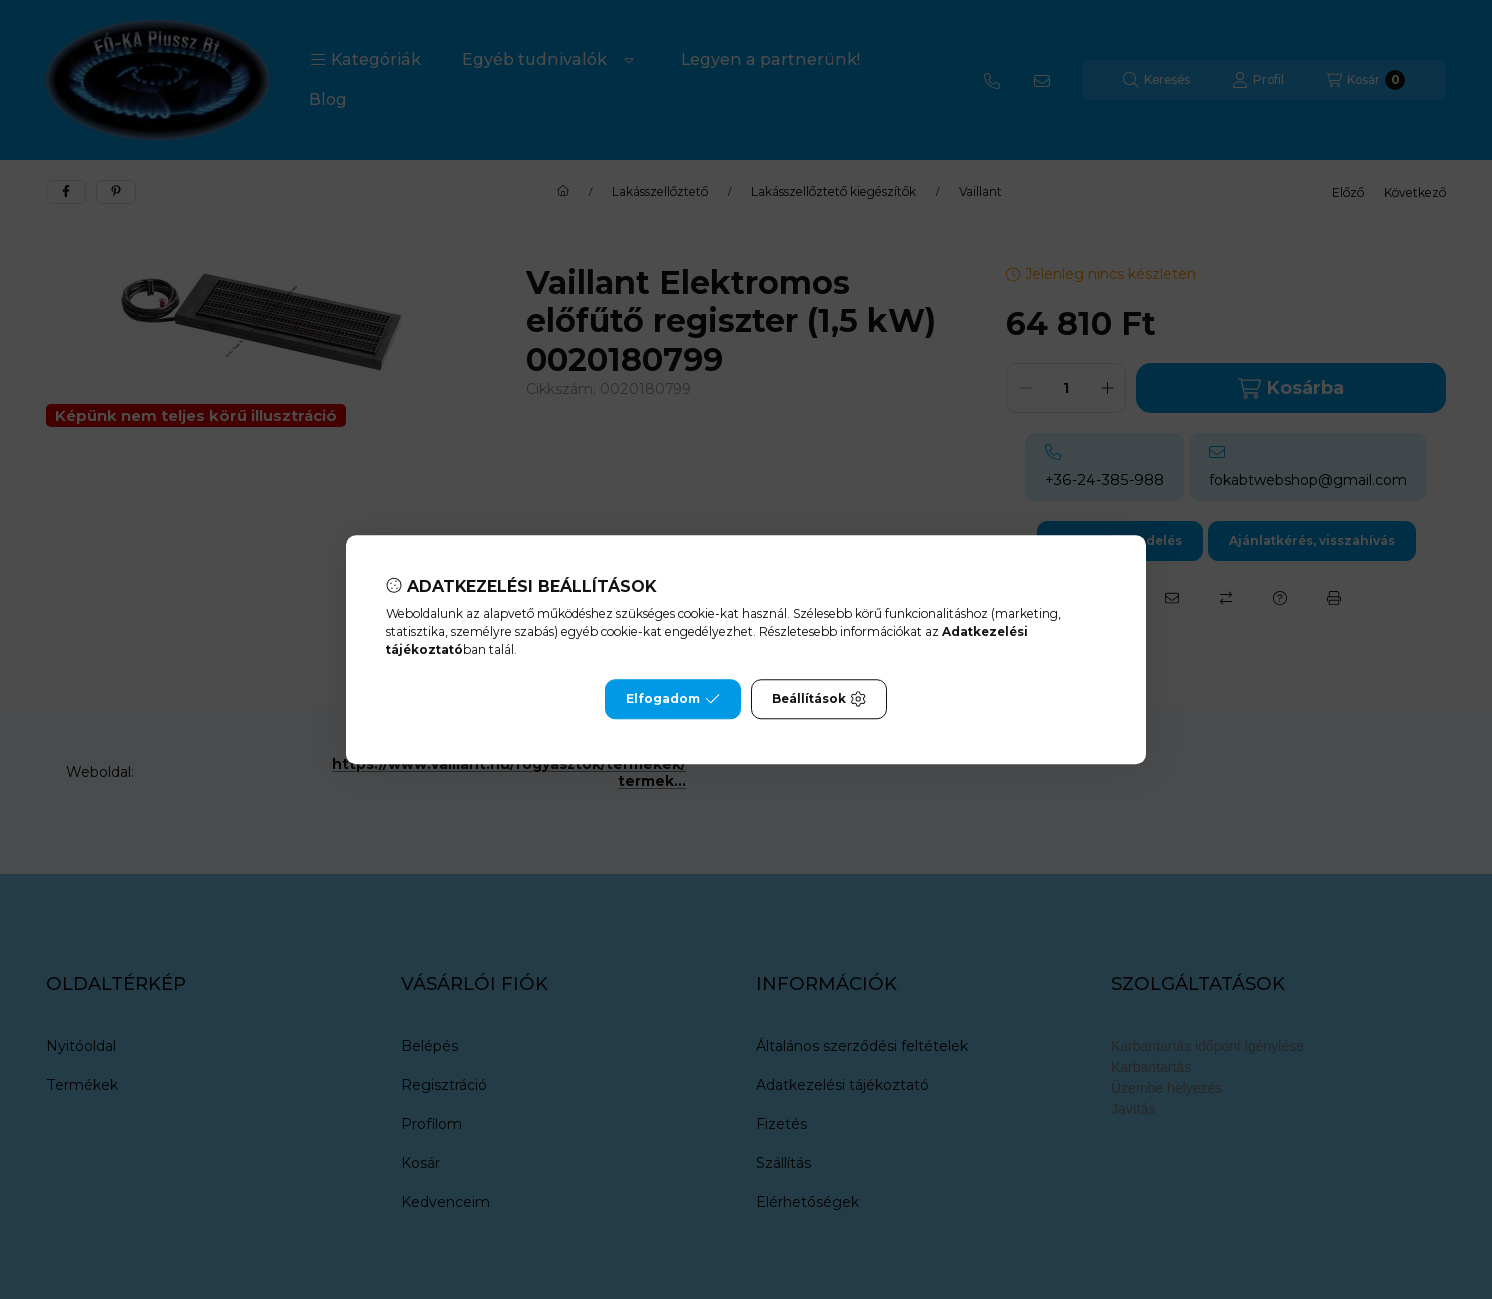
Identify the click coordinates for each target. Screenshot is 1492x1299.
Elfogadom (673, 699)
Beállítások (819, 699)
